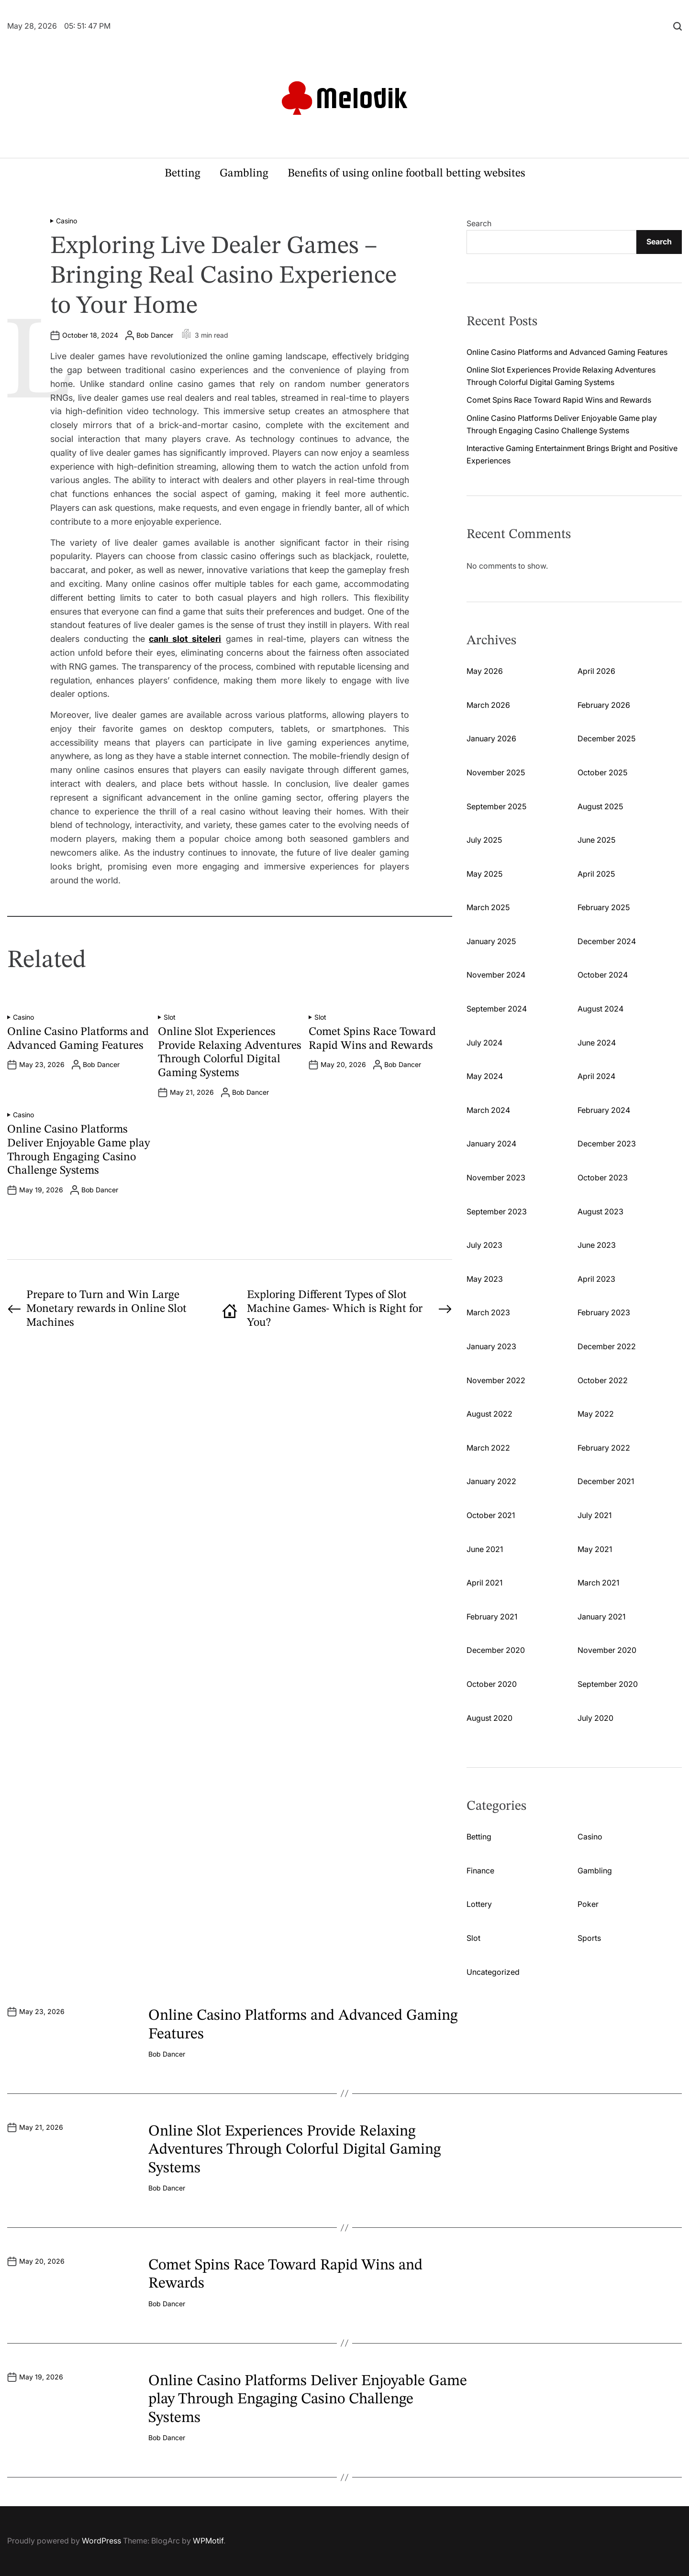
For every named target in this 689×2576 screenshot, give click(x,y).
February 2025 (604, 907)
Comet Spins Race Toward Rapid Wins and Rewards (559, 400)
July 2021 (594, 1515)
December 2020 (496, 1650)
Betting (182, 173)
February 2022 (604, 1448)
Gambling (244, 173)
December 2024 (607, 941)
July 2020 (595, 1718)
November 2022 (496, 1380)
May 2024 (485, 1076)
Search (479, 223)
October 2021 (491, 1515)
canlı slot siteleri (185, 639)
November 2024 (496, 975)
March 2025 (488, 907)
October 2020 (492, 1684)
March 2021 (598, 1582)
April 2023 (596, 1279)
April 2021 (484, 1582)
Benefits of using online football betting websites (406, 173)
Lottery (479, 1904)
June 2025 (596, 840)
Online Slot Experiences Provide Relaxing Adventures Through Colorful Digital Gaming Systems (294, 2150)
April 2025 (596, 874)
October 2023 (603, 1177)
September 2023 (497, 1211)
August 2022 (489, 1414)
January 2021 (601, 1616)
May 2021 (595, 1549)
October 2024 (603, 975)
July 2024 (484, 1042)
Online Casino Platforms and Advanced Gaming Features (567, 352)
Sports (589, 1938)
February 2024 (604, 1110)
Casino (66, 221)
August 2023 (600, 1211)
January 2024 (491, 1143)
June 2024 (597, 1042)
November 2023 (496, 1177)
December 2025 (606, 738)
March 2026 (488, 705)
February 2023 (604, 1312)
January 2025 (491, 941)
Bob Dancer (154, 335)
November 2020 (607, 1650)
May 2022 (596, 1414)
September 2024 (497, 1008)
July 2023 (484, 1245)
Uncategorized (493, 1972)
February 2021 (492, 1616)
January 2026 (491, 738)
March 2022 (488, 1448)
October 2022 (603, 1380)
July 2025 (484, 840)
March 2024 (488, 1110)
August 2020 (489, 1718)
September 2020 (608, 1684)
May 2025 (484, 874)
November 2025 (496, 772)
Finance (480, 1870)
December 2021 (606, 1481)
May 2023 (485, 1279)
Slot (170, 1017)
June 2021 (485, 1549)
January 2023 (491, 1346)
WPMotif (208, 2540)
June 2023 (597, 1245)
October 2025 (602, 772)
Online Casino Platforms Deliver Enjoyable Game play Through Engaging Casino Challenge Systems (307, 2400)
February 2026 (604, 705)
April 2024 (596, 1076)
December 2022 (607, 1346)
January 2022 (491, 1481)
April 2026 (596, 671)
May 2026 (485, 671)
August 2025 (600, 806)
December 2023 (607, 1143)
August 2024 (600, 1008)
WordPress (101, 2540)
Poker (588, 1904)
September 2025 (496, 806)
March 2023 (488, 1312)
